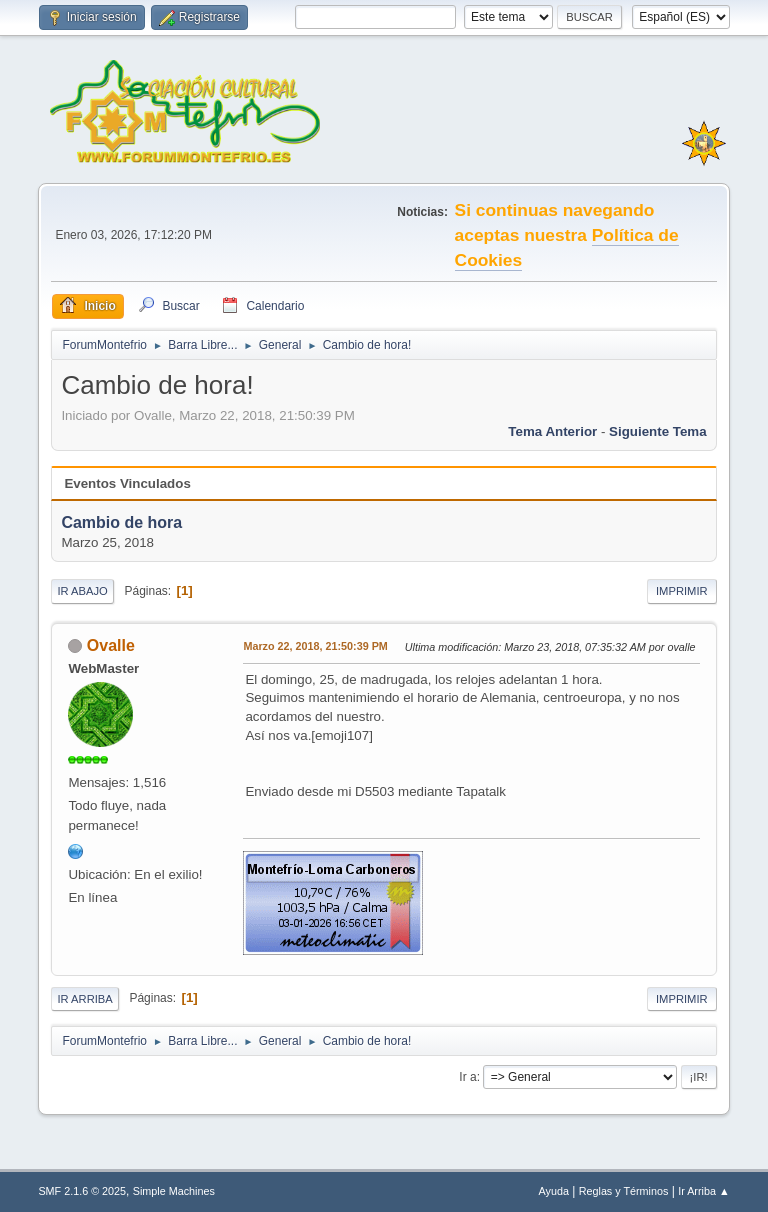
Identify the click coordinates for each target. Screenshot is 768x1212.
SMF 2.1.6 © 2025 (82, 1191)
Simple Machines (174, 1191)
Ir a (467, 1077)
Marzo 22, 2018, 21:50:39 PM (315, 646)
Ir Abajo (82, 591)
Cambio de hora (121, 522)
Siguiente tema (658, 431)
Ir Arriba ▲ (703, 1191)
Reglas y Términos (624, 1191)
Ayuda (554, 1191)
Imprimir (682, 591)
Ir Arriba (84, 999)
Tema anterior (552, 431)
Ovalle (111, 645)
